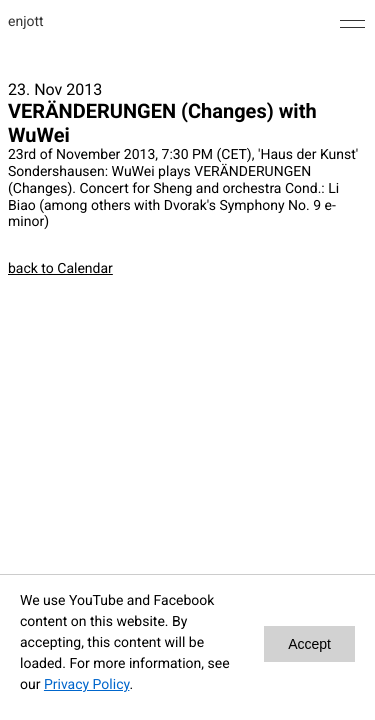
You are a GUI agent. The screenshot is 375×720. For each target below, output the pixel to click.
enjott (26, 22)
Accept (309, 644)
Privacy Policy (86, 685)
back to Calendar (60, 269)
